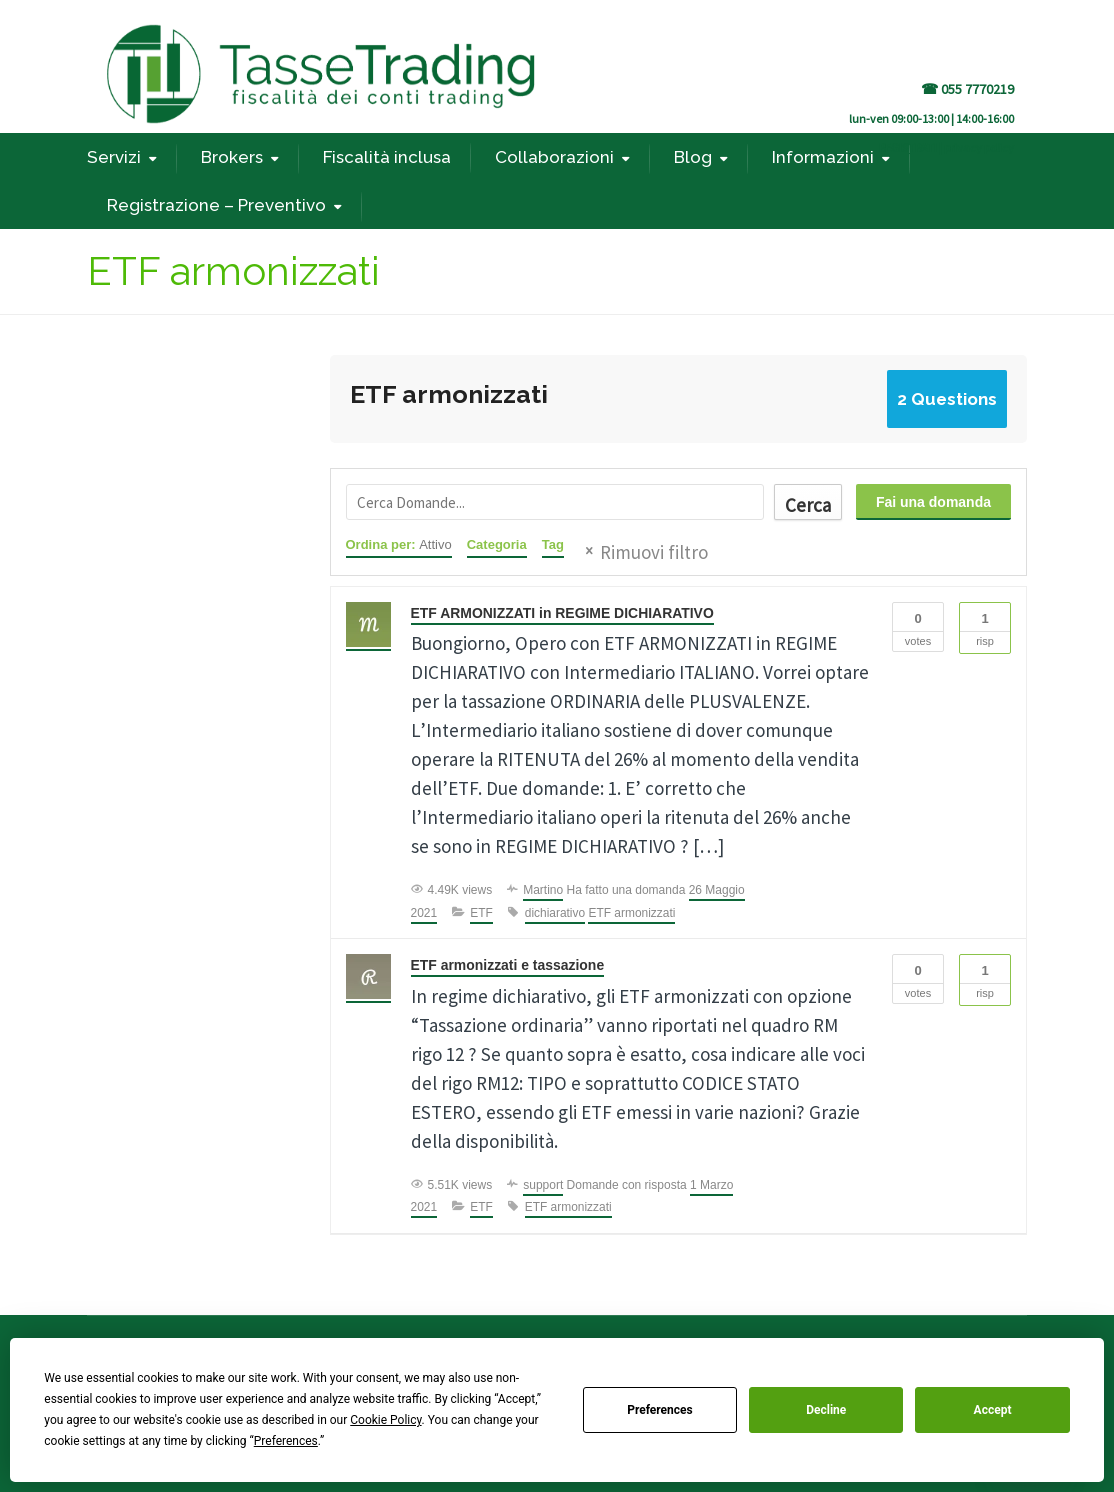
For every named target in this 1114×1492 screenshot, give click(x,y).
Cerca (807, 505)
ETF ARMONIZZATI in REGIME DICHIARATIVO (563, 613)
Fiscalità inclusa (387, 157)
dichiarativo (555, 913)
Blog (693, 157)
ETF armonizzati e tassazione (508, 965)
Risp (985, 625)
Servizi (114, 157)
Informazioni (823, 157)
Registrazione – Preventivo (216, 205)
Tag (553, 544)
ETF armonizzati (632, 913)
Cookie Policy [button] (385, 1420)
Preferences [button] (286, 1441)
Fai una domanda (933, 502)
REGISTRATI (908, 147)
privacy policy (979, 147)
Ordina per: (399, 544)
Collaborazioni (554, 157)
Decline (826, 1410)
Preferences (660, 1410)
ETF (481, 913)
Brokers (232, 157)
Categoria (497, 544)
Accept (993, 1410)
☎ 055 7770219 (967, 89)
